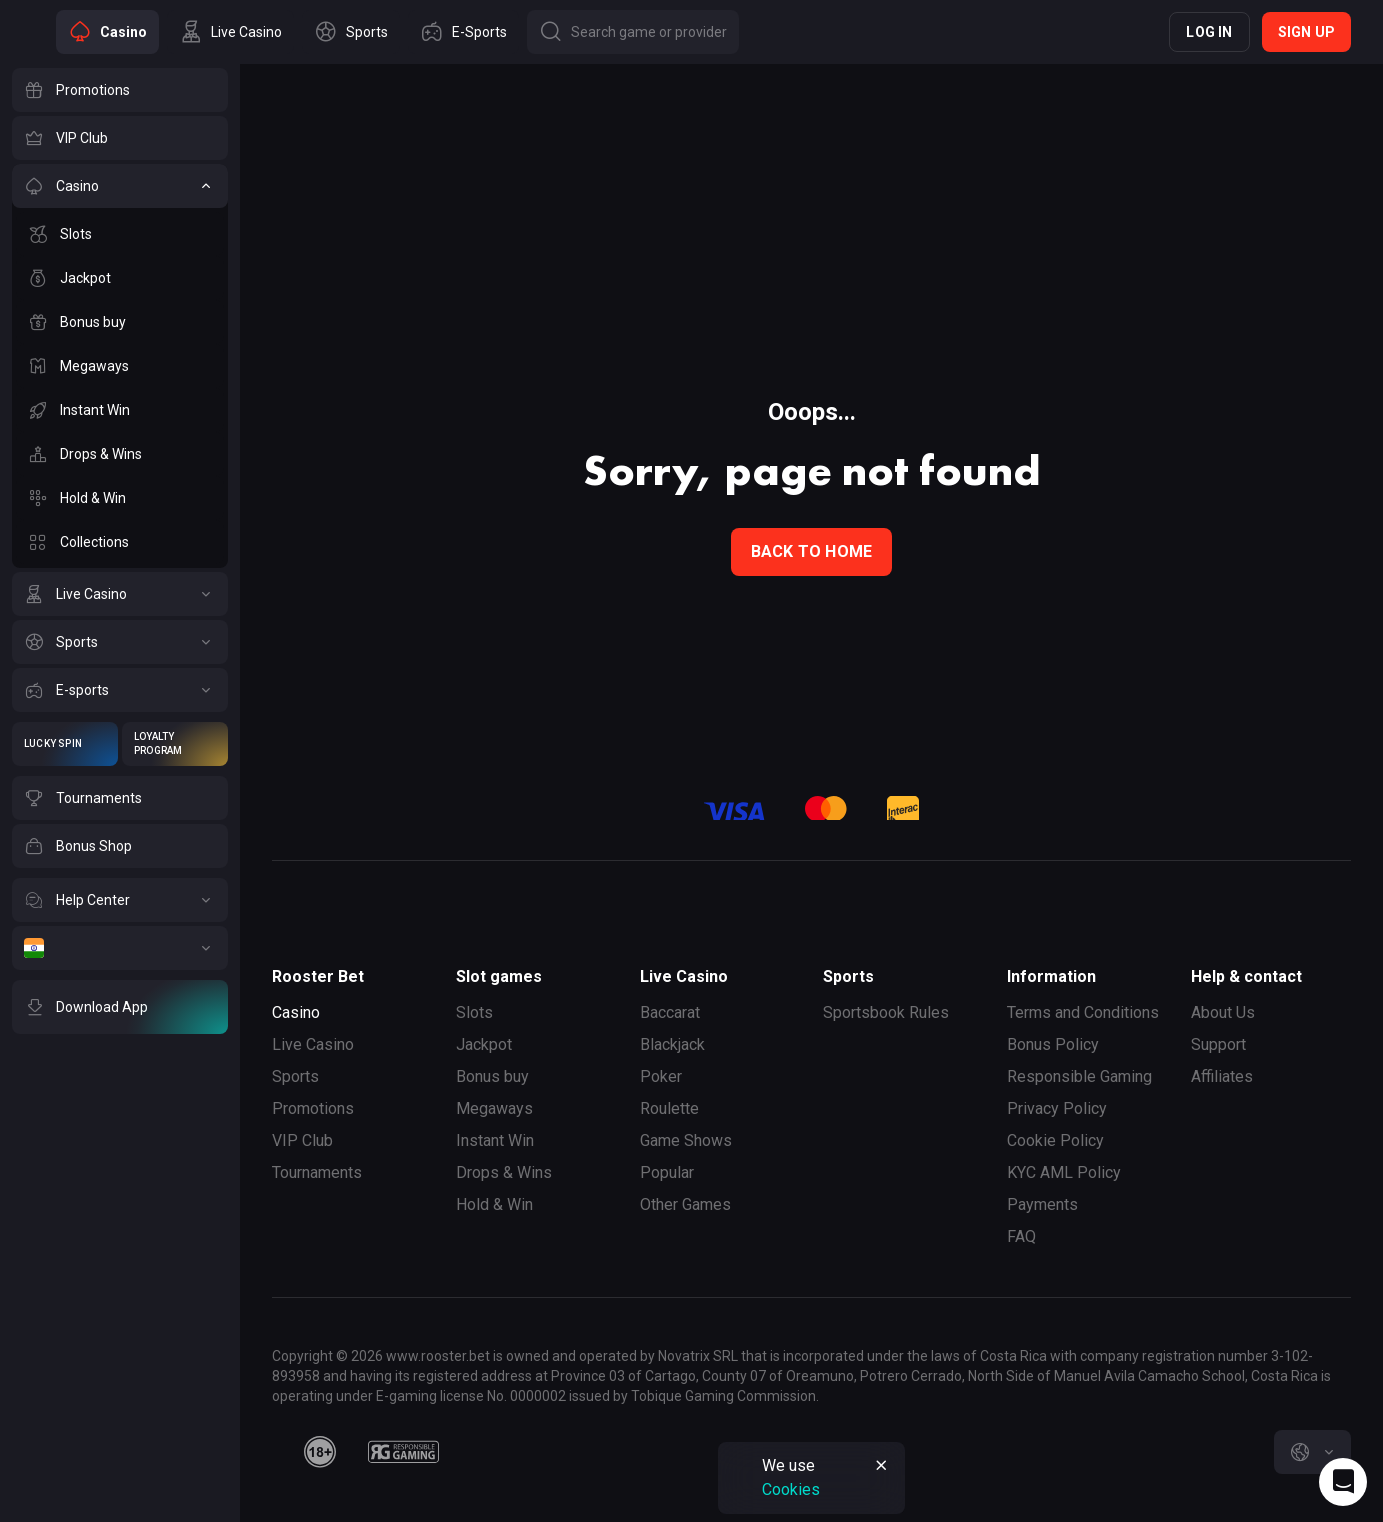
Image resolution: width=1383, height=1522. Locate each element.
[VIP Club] (120, 138)
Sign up (1306, 32)
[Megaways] (120, 366)
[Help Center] (120, 900)
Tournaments (317, 1172)
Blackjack (672, 1044)
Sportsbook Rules (886, 1012)
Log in (1209, 32)
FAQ (1021, 1236)
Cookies (791, 1489)
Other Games (685, 1204)
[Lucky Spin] (65, 744)
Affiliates (1222, 1076)
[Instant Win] (120, 410)
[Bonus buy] (120, 322)
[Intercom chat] (1343, 1482)
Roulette (669, 1108)
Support (1218, 1044)
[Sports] (120, 642)
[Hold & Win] (120, 498)
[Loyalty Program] (175, 744)
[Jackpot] (120, 278)
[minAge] (320, 1452)
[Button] (633, 32)
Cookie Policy (1055, 1140)
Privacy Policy (1057, 1108)
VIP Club (302, 1140)
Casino (296, 1012)
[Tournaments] (120, 798)
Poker (661, 1076)
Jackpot (484, 1044)
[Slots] (120, 234)
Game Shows (686, 1140)
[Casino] (120, 186)
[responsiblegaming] (403, 1452)
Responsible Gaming (1079, 1076)
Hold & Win (494, 1204)
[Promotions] (120, 90)
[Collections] (120, 542)
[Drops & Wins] (120, 454)
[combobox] (1312, 1452)
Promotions (313, 1108)
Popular (667, 1172)
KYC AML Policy (1064, 1172)
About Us (1223, 1012)
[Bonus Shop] (120, 846)
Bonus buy (492, 1076)
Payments (1042, 1204)
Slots (474, 1012)
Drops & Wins (504, 1172)
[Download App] (120, 1007)
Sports (295, 1076)
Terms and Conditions (1083, 1012)
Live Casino (313, 1044)
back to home (811, 551)
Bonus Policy (1053, 1044)
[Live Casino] (120, 594)
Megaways (494, 1108)
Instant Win (495, 1140)
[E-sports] (120, 690)
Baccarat (670, 1012)
